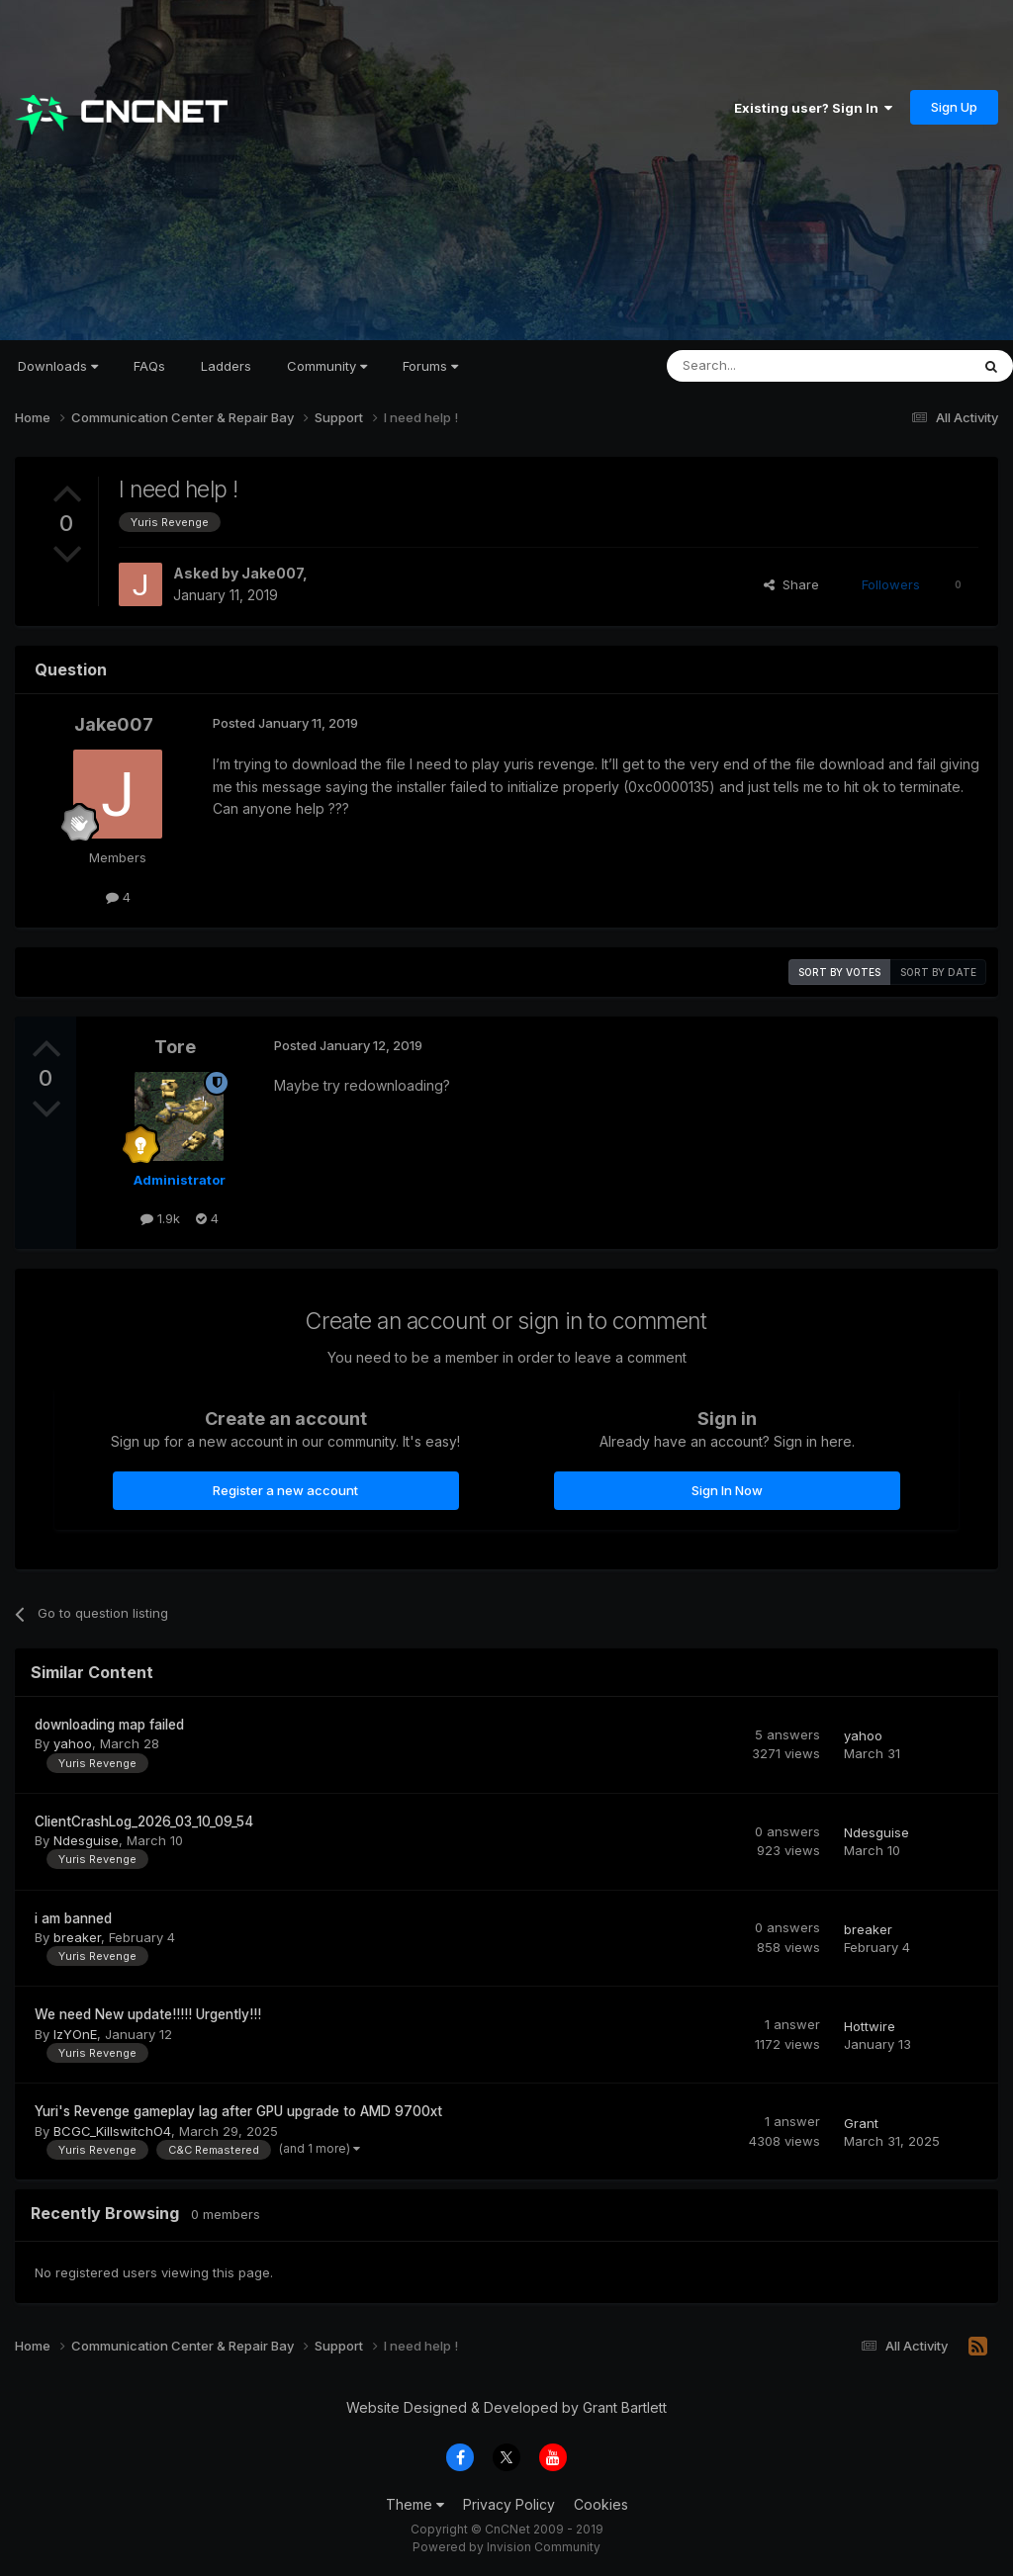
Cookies (601, 2504)
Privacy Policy (509, 2504)
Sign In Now (727, 1490)
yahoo (72, 1743)
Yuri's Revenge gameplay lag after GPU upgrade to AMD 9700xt (238, 2111)
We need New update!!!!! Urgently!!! (148, 2014)
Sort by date (938, 972)
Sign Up (954, 107)
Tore (175, 1046)
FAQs (149, 366)
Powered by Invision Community (506, 2546)
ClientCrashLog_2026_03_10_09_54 (144, 1821)
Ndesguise (86, 1840)
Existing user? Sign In (813, 108)
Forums (430, 366)
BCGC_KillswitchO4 (112, 2131)
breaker (77, 1937)
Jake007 (272, 573)
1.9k (160, 1218)
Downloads (58, 366)
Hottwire (869, 2026)
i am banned (73, 1918)
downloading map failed (109, 1724)
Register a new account (285, 1490)
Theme (415, 2504)
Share (791, 584)
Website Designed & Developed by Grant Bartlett (506, 2407)
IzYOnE (75, 2034)
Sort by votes (839, 972)
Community (327, 366)
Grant (861, 2123)
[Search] (768, 366)
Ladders (226, 366)
